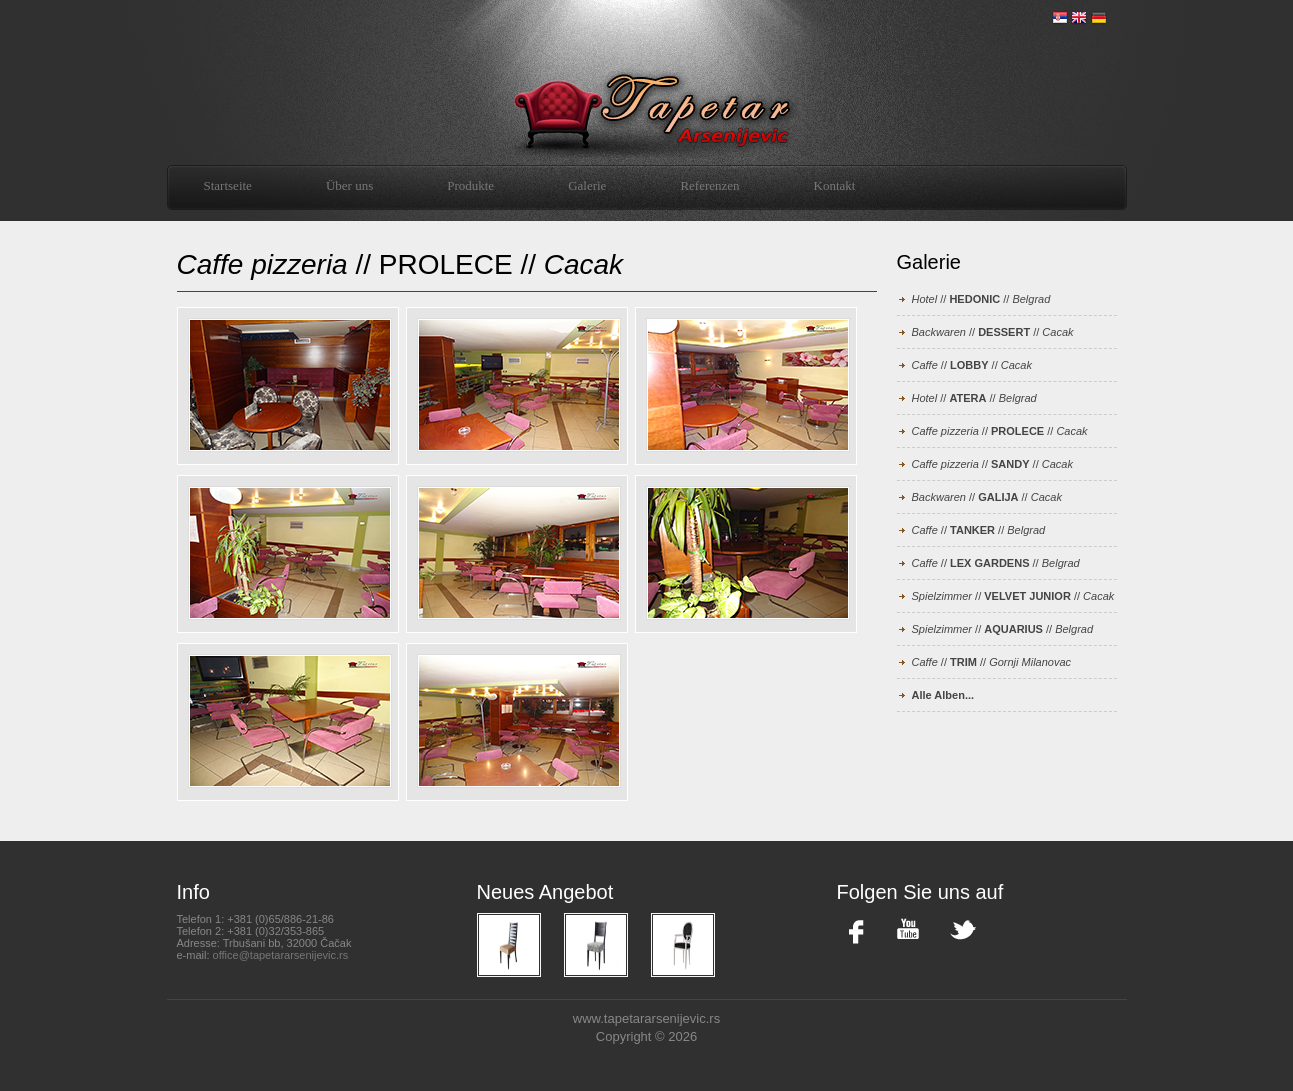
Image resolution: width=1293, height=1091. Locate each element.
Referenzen (709, 185)
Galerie (587, 185)
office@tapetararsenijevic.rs (281, 955)
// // (981, 299)
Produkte (470, 185)
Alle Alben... (943, 695)
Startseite (228, 185)
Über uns (349, 185)
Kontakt (835, 185)
